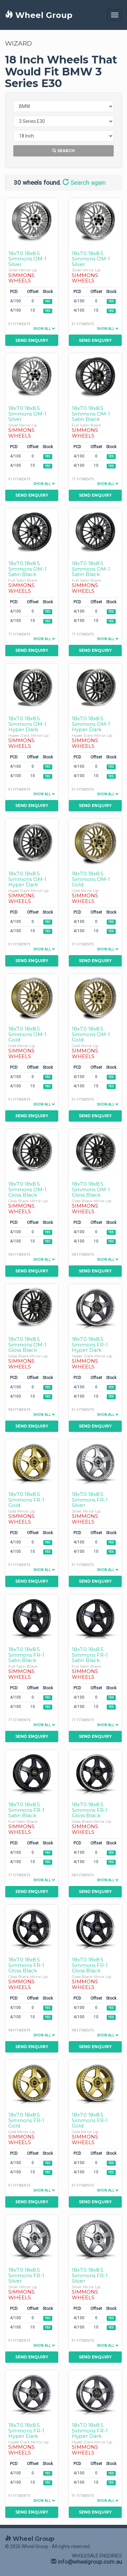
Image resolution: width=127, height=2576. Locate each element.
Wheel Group (38, 15)
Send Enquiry (31, 340)
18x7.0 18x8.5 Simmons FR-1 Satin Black (26, 1654)
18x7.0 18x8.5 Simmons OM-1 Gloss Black (27, 1189)
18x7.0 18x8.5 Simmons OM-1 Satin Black (91, 413)
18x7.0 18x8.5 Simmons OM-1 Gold (91, 879)
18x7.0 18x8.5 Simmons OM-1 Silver (27, 258)
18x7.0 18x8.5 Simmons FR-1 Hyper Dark (90, 1344)
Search (63, 150)
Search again (84, 182)
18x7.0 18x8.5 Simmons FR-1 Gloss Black (90, 1810)
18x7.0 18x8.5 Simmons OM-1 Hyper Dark (27, 724)
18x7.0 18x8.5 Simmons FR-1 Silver (90, 1499)
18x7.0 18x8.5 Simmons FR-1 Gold (26, 1499)
